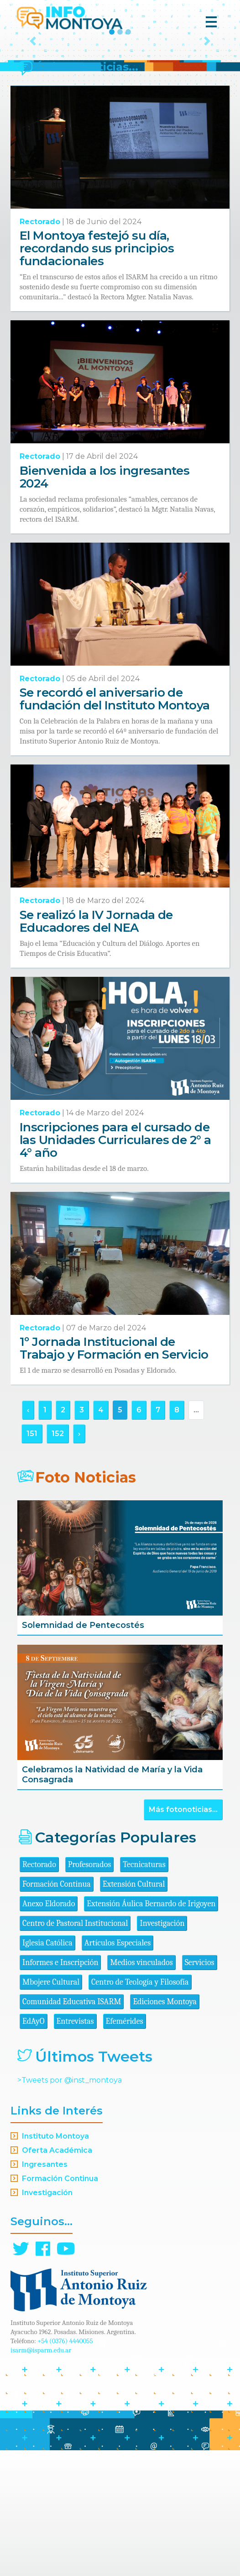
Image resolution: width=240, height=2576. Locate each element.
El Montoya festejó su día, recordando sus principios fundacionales (97, 374)
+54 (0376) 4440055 (65, 2467)
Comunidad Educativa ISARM (71, 2127)
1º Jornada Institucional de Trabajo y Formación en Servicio (114, 1474)
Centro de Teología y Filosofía (140, 2108)
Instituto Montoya (55, 2262)
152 (58, 1559)
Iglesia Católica (47, 2068)
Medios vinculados (141, 2088)
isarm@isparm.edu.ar (40, 2476)
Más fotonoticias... (183, 1935)
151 (31, 1559)
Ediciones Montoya (165, 2127)
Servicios (199, 2088)
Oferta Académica (57, 2276)
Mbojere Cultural (50, 2108)
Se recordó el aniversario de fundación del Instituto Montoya (115, 824)
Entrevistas (75, 2147)
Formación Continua (56, 2010)
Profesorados (89, 1990)
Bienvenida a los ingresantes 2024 (104, 602)
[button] (32, 104)
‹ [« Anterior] (28, 1535)
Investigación (162, 2049)
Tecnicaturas (144, 1990)
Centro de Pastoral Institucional (75, 2049)
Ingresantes (45, 2290)
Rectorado (40, 347)
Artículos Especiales (117, 2068)
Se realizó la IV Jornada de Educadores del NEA (96, 1047)
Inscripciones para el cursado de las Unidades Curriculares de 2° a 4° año (115, 1266)
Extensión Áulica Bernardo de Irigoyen (151, 2029)
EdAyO (33, 2147)
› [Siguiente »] (79, 1559)
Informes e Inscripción (60, 2088)
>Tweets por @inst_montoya (69, 2205)
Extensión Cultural (134, 2010)
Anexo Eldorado (48, 2029)
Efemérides (124, 2147)
